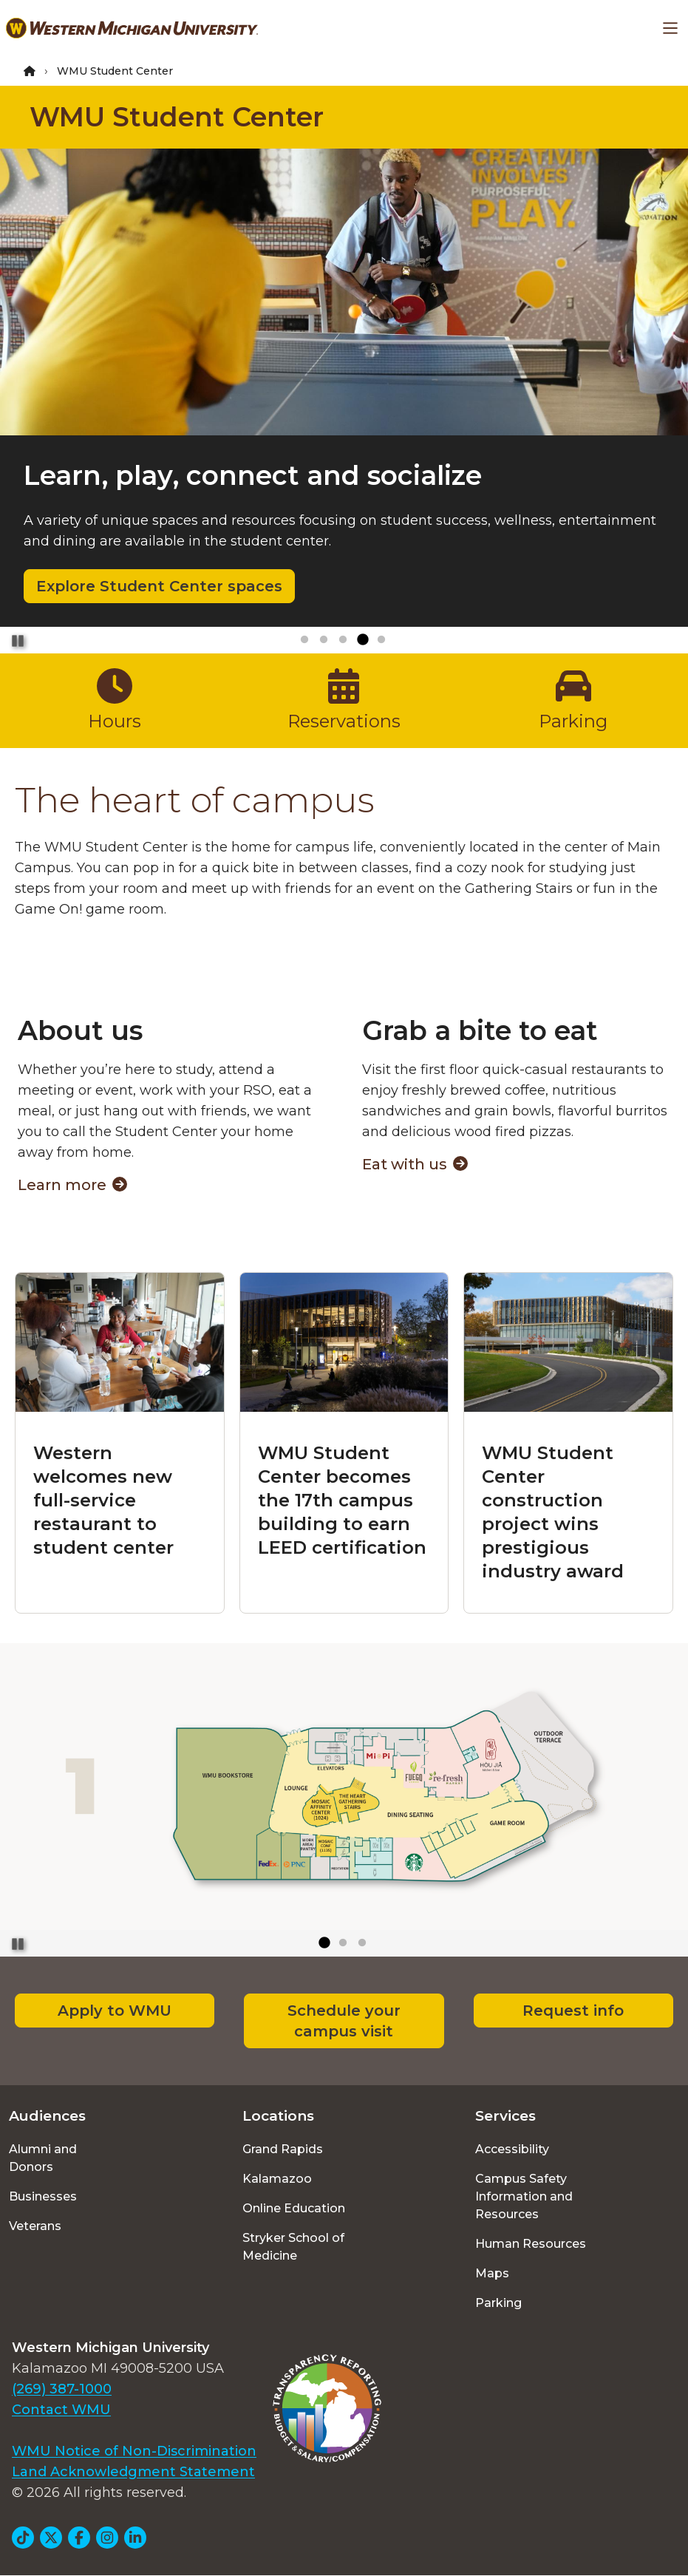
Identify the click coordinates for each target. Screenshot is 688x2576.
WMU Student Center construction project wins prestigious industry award (553, 1512)
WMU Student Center (177, 117)
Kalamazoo (277, 2179)
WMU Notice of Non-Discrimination (134, 2451)
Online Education (293, 2208)
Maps (492, 2273)
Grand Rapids (282, 2149)
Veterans (35, 2226)
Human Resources (530, 2244)
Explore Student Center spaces (159, 586)
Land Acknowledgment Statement (133, 2472)
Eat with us (415, 1164)
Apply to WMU (114, 2010)
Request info (573, 2010)
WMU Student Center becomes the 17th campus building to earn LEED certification (342, 1500)
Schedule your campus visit (344, 2021)
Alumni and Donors (43, 2158)
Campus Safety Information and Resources (524, 2196)
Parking (498, 2303)
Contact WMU (61, 2410)
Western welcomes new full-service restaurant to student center (103, 1500)
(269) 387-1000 (62, 2389)
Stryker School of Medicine (293, 2247)
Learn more (72, 1185)
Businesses (43, 2196)
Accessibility (512, 2149)
